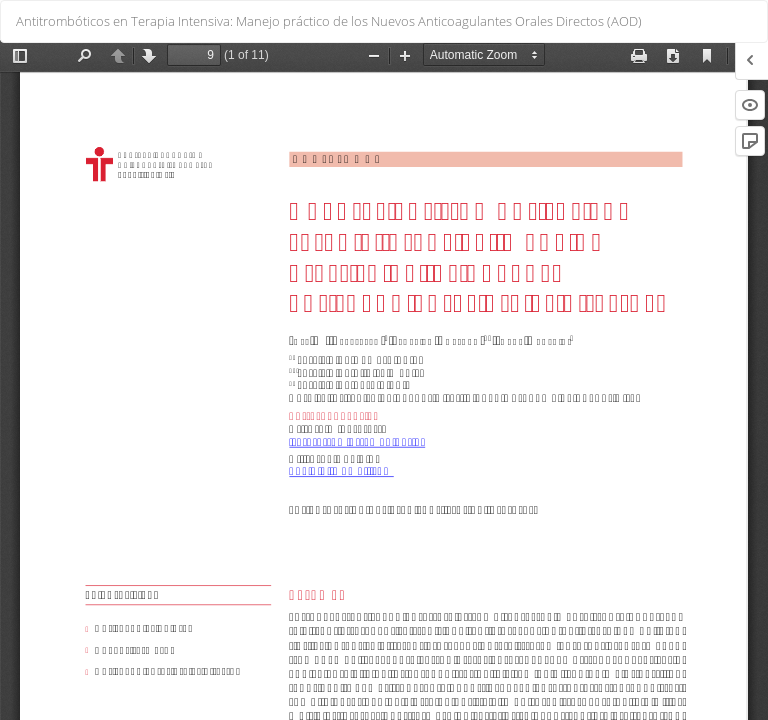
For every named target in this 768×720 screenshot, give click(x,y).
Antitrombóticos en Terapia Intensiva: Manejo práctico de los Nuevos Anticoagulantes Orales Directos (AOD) (329, 21)
